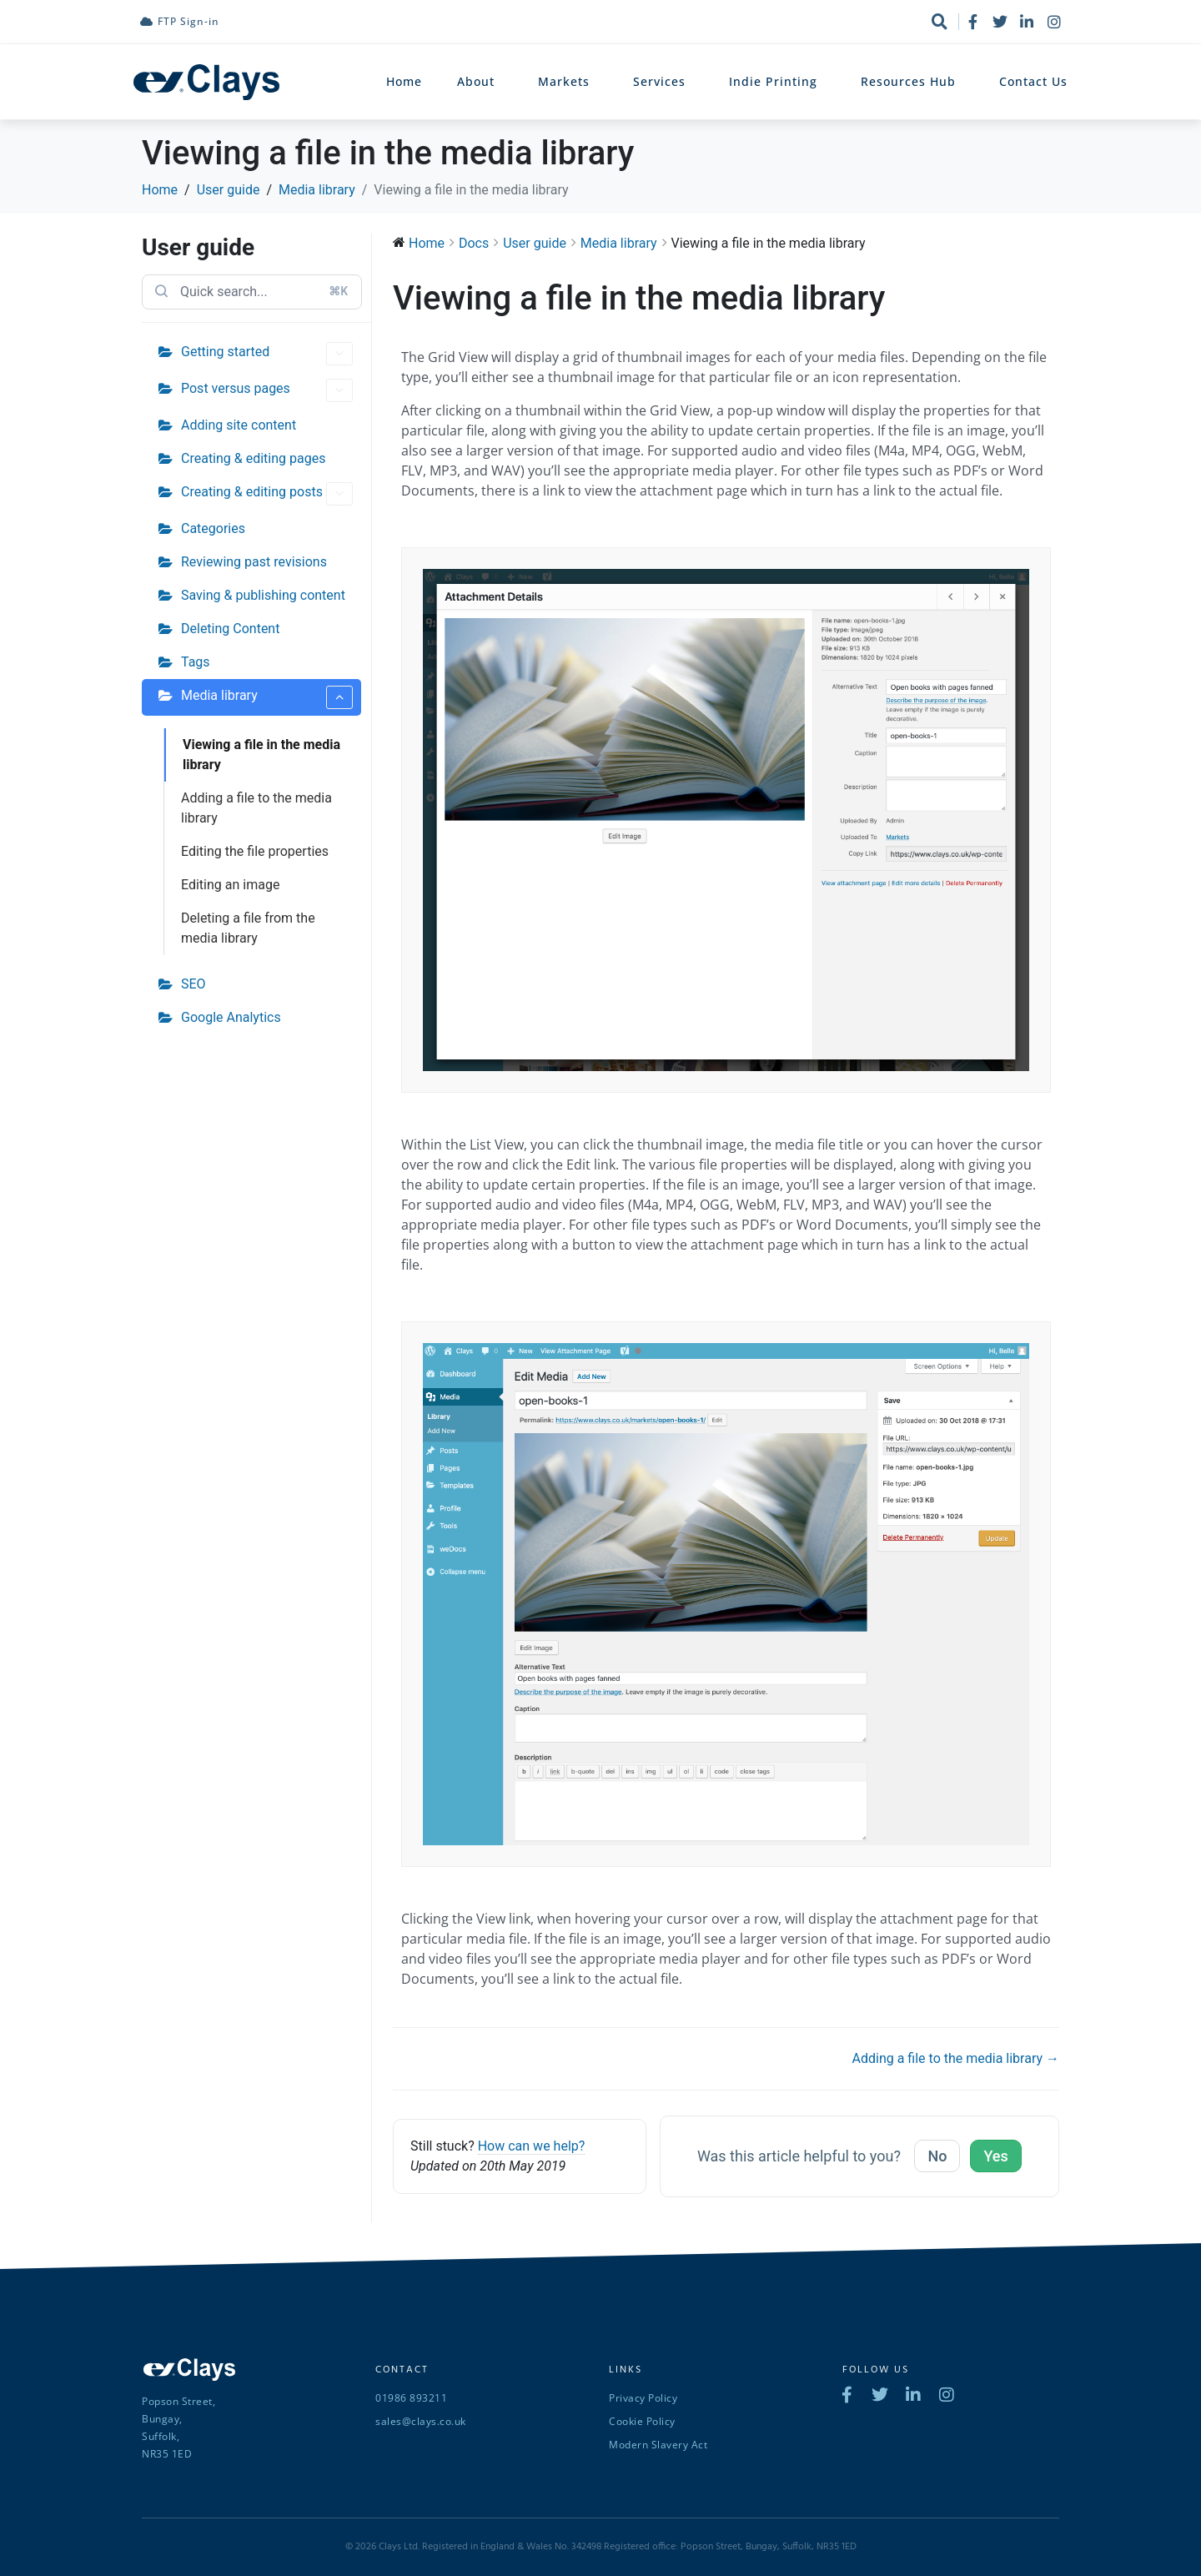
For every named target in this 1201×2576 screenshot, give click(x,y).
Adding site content (238, 425)
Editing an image (230, 885)
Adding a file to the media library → (956, 2058)
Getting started (267, 353)
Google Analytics (231, 1017)
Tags (195, 662)
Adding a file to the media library (256, 808)
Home (404, 81)
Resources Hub (912, 81)
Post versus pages (267, 390)
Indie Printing (777, 81)
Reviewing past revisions (254, 562)
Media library (267, 697)
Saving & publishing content (263, 595)
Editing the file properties (255, 851)
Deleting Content (230, 628)
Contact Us (1033, 81)
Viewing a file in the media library (261, 754)
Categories (213, 528)
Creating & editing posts (267, 494)
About (480, 81)
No (937, 2156)
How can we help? (531, 2146)
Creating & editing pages (253, 458)
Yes (995, 2156)
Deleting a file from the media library (248, 928)
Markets (568, 81)
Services (663, 81)
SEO (193, 984)
